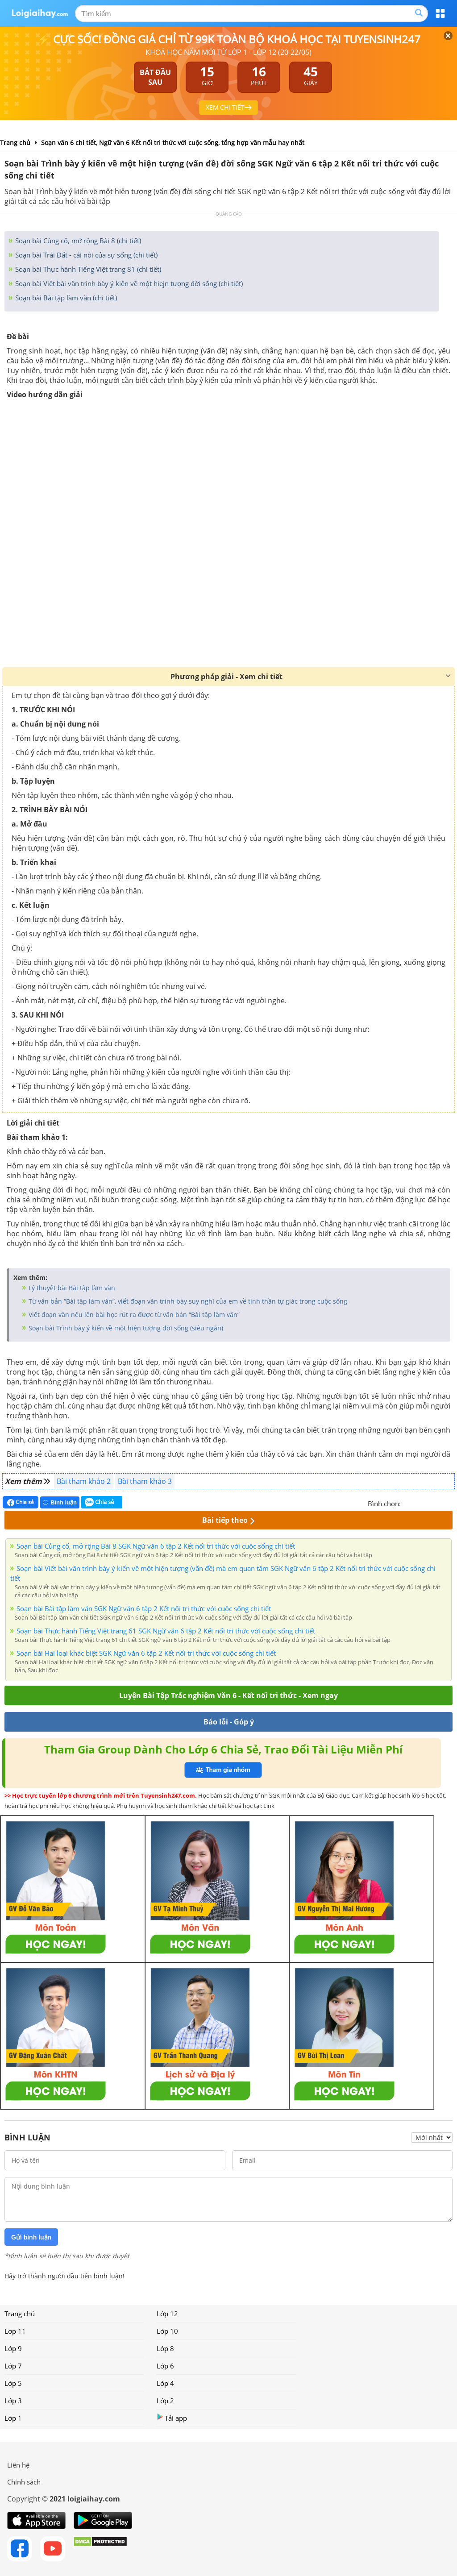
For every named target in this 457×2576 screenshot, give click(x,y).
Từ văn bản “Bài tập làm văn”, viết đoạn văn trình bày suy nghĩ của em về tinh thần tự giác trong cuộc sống (187, 1301)
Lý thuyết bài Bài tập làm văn (71, 1288)
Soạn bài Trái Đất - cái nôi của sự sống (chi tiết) (85, 254)
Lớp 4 (165, 2383)
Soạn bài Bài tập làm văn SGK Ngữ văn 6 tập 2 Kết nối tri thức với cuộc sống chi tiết (144, 1608)
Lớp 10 (167, 2331)
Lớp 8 (165, 2348)
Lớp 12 (167, 2313)
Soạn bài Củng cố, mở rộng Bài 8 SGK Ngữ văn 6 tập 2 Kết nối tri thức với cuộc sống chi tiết (156, 1545)
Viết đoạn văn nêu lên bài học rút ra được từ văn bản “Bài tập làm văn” (133, 1314)
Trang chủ (19, 2313)
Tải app (172, 2417)
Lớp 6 (165, 2365)
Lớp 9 (13, 2348)
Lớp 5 (13, 2383)
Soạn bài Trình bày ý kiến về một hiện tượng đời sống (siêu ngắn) (125, 1328)
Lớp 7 (13, 2365)
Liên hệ (18, 2464)
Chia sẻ (20, 1502)
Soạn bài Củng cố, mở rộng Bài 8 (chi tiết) (77, 240)
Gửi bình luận (31, 2237)
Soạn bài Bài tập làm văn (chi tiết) (65, 297)
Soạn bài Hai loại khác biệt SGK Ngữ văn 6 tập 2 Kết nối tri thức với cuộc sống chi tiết (146, 1653)
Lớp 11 (15, 2331)
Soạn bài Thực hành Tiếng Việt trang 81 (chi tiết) (87, 269)
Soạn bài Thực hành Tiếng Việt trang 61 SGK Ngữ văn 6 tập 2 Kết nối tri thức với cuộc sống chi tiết (166, 1630)
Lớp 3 (13, 2400)
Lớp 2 (165, 2400)
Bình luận (60, 1502)
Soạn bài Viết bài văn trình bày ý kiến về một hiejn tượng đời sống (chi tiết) (128, 283)
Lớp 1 (13, 2418)
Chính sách (24, 2481)
